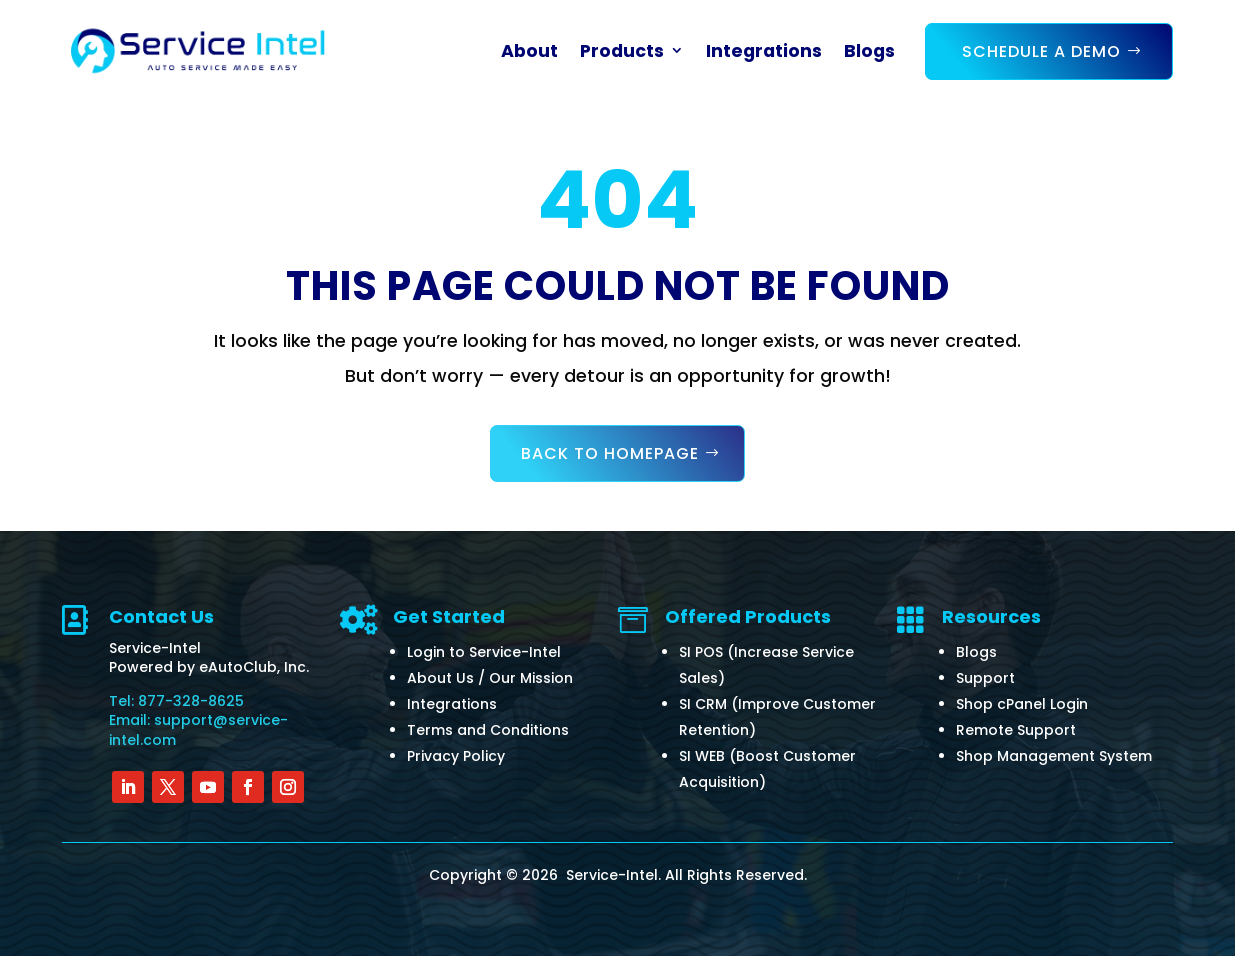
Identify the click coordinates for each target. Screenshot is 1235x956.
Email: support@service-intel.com (198, 730)
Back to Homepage (610, 453)
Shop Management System (1054, 756)
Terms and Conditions (488, 730)
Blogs (869, 51)
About (529, 51)
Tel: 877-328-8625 (176, 701)
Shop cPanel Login (1022, 704)
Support (985, 678)
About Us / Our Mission (490, 678)
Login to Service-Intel (484, 652)
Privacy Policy (456, 756)
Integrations (764, 51)
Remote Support (1016, 730)
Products (622, 51)
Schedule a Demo (1041, 51)
